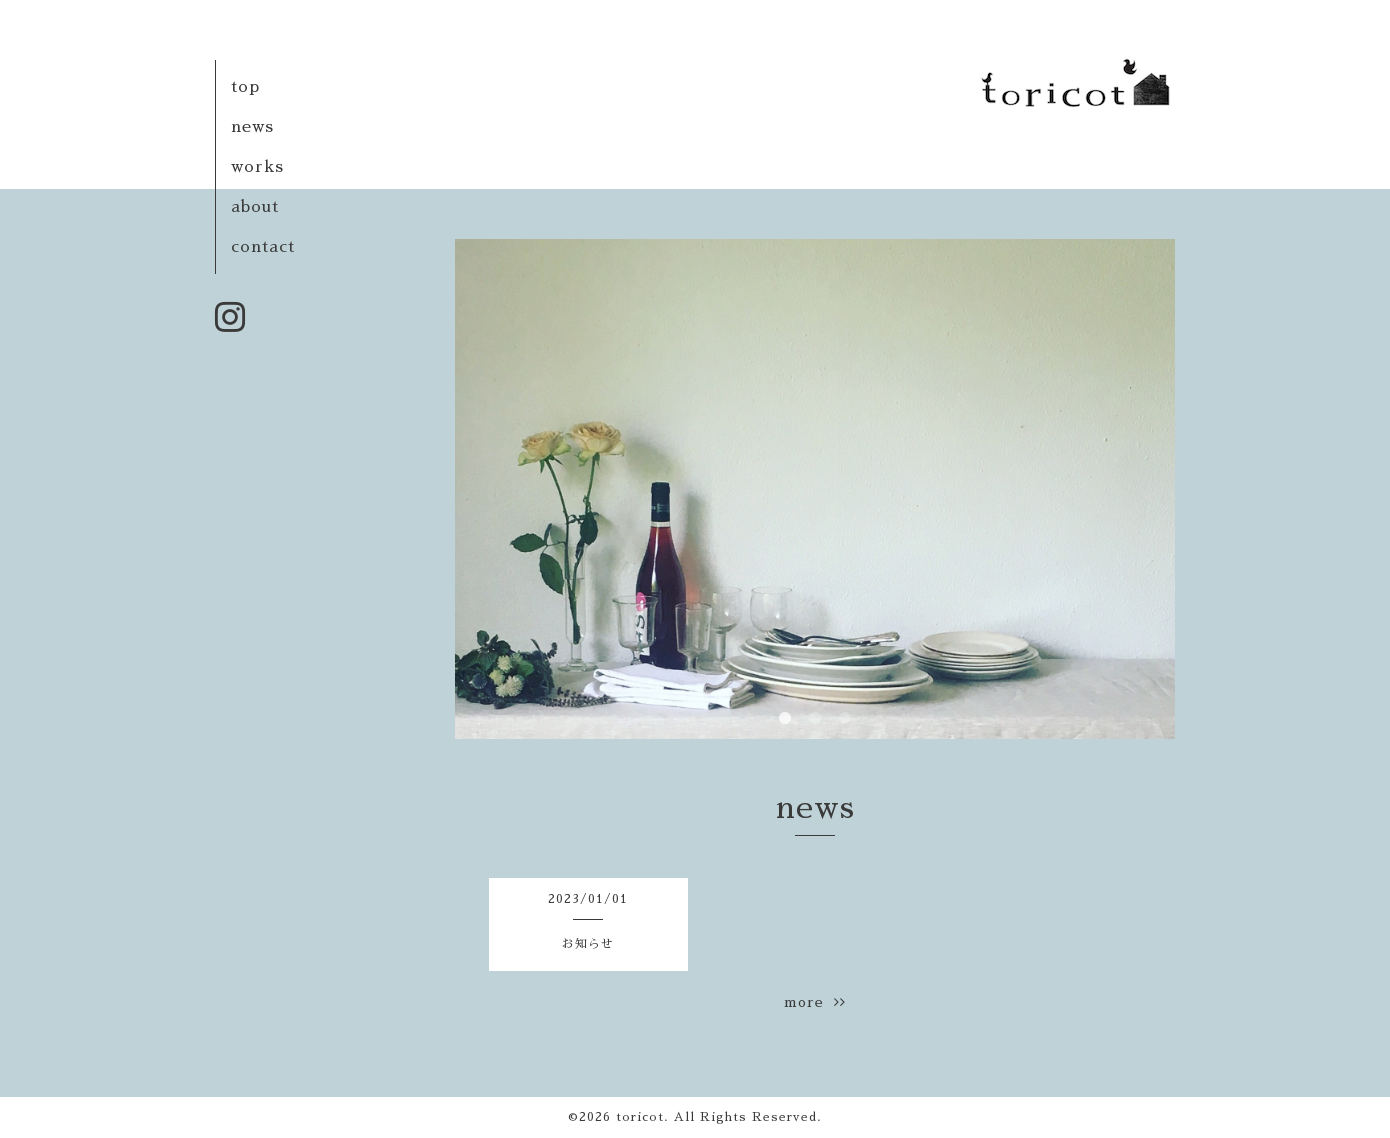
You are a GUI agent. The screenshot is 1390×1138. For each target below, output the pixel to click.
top (245, 87)
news (252, 127)
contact (263, 247)
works (257, 167)
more (815, 1002)
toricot (640, 1117)
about (255, 207)
